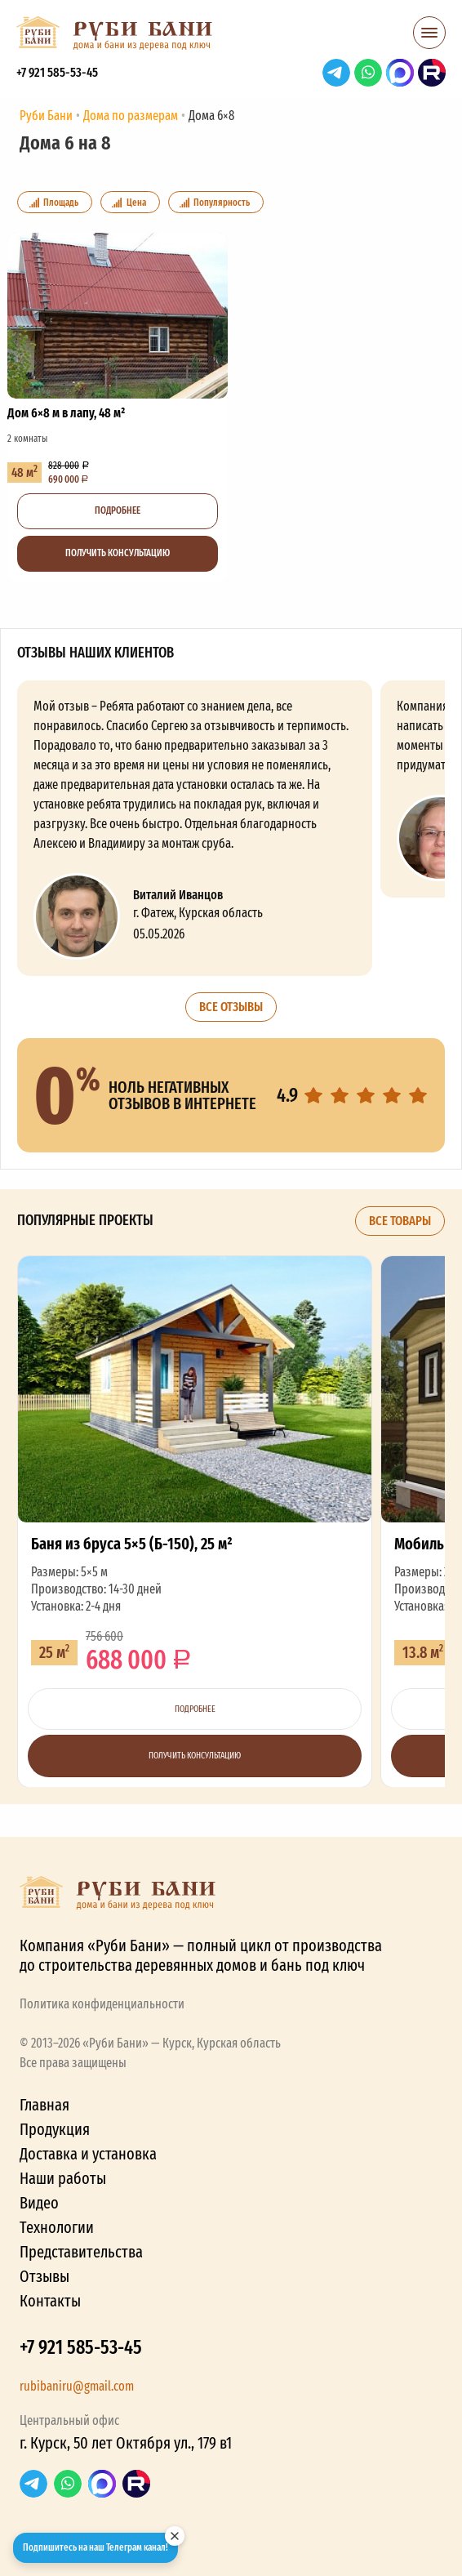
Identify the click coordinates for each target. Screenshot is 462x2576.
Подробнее (117, 510)
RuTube (432, 73)
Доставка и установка (88, 2154)
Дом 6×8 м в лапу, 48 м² (117, 407)
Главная (44, 2105)
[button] (429, 37)
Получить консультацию (117, 553)
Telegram (336, 73)
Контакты (50, 2301)
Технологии (57, 2227)
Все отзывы (231, 1006)
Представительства (81, 2252)
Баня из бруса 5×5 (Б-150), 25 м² (194, 1521)
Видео (39, 2203)
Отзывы (44, 2276)
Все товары (400, 1220)
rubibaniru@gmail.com (77, 2386)
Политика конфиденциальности (102, 2004)
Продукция (55, 2129)
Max (400, 73)
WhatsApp (368, 73)
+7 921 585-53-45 (57, 72)
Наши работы (63, 2178)
